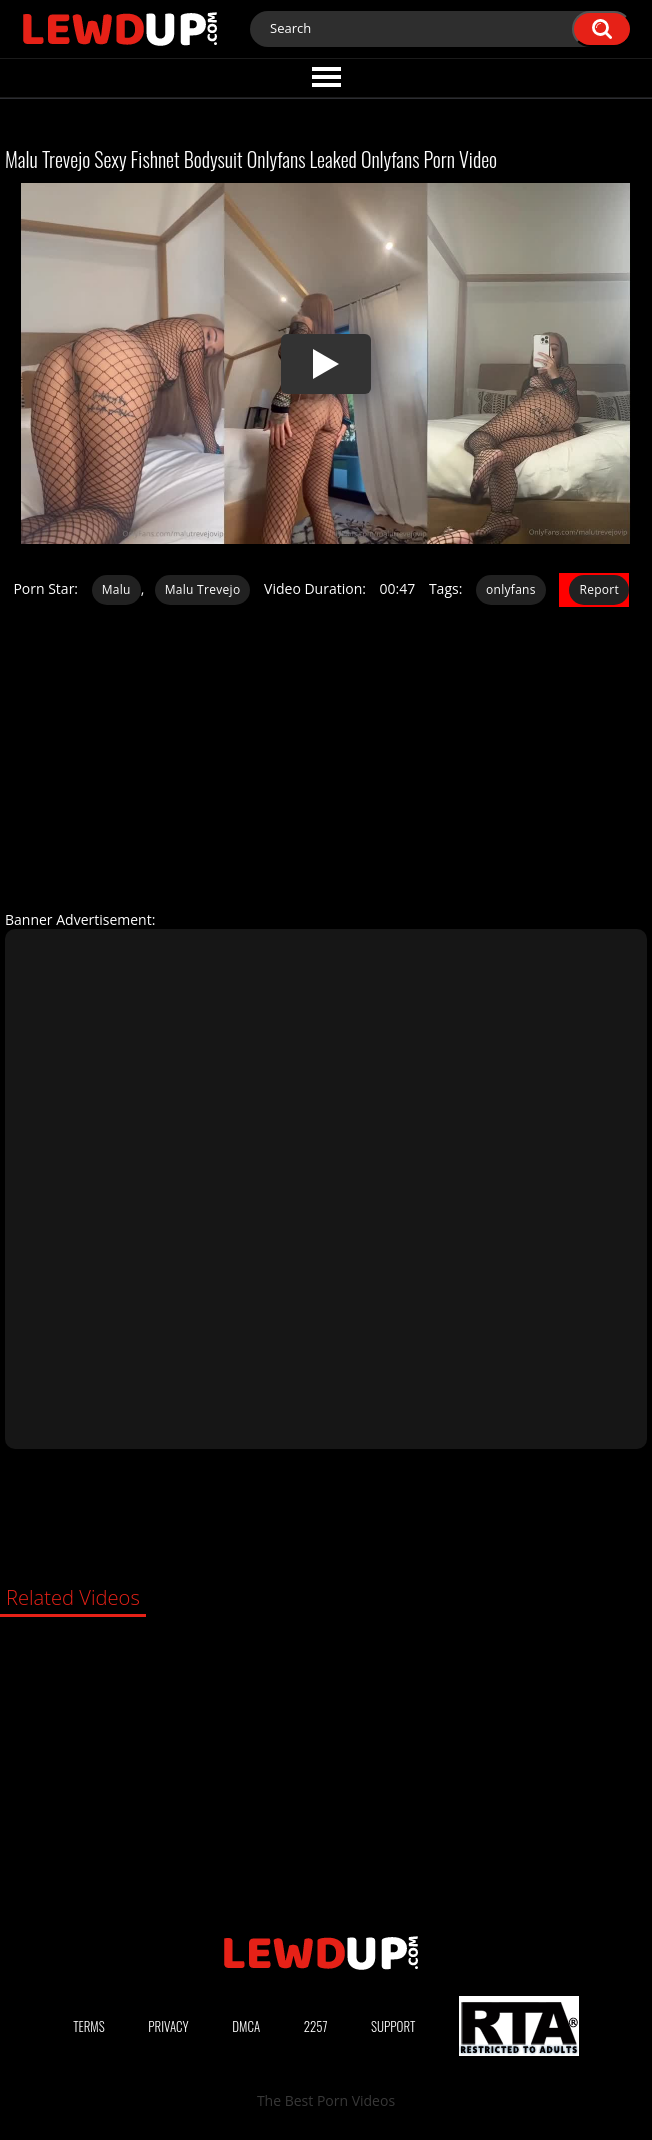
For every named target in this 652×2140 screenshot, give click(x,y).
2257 (316, 2026)
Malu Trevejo (203, 589)
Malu (116, 589)
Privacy (168, 2026)
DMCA (246, 2026)
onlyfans (511, 589)
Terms (89, 2026)
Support (393, 2026)
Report (599, 589)
